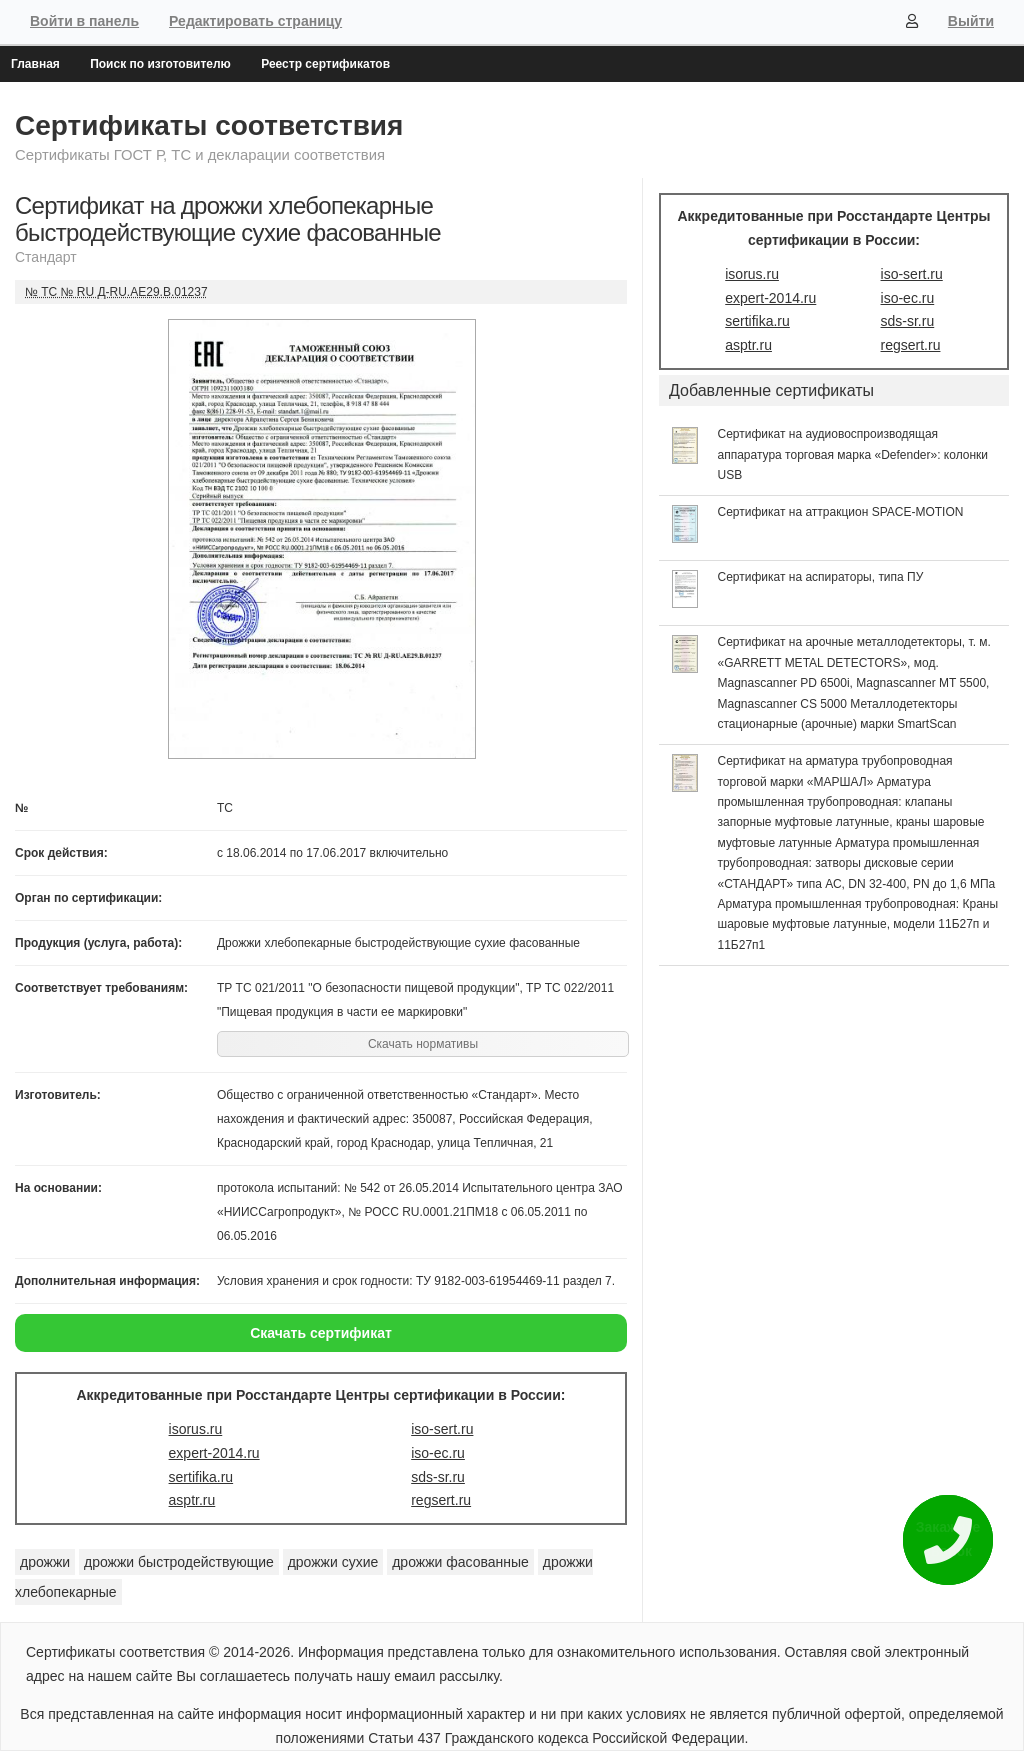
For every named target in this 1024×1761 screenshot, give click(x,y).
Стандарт (46, 257)
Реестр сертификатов (325, 64)
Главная (35, 64)
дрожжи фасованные (460, 1562)
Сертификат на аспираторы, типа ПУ (821, 577)
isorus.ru (196, 1429)
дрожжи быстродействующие (179, 1562)
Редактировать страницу (255, 21)
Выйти (971, 21)
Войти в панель (84, 21)
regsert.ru (441, 1500)
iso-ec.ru (438, 1453)
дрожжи (45, 1562)
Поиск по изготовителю (160, 64)
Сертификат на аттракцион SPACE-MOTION (841, 512)
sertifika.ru (201, 1477)
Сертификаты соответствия (209, 125)
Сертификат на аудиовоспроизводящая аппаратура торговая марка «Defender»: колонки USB (853, 454)
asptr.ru (192, 1500)
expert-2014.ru (214, 1453)
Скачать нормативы (423, 1044)
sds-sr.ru (438, 1477)
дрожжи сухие (333, 1562)
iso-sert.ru (442, 1429)
